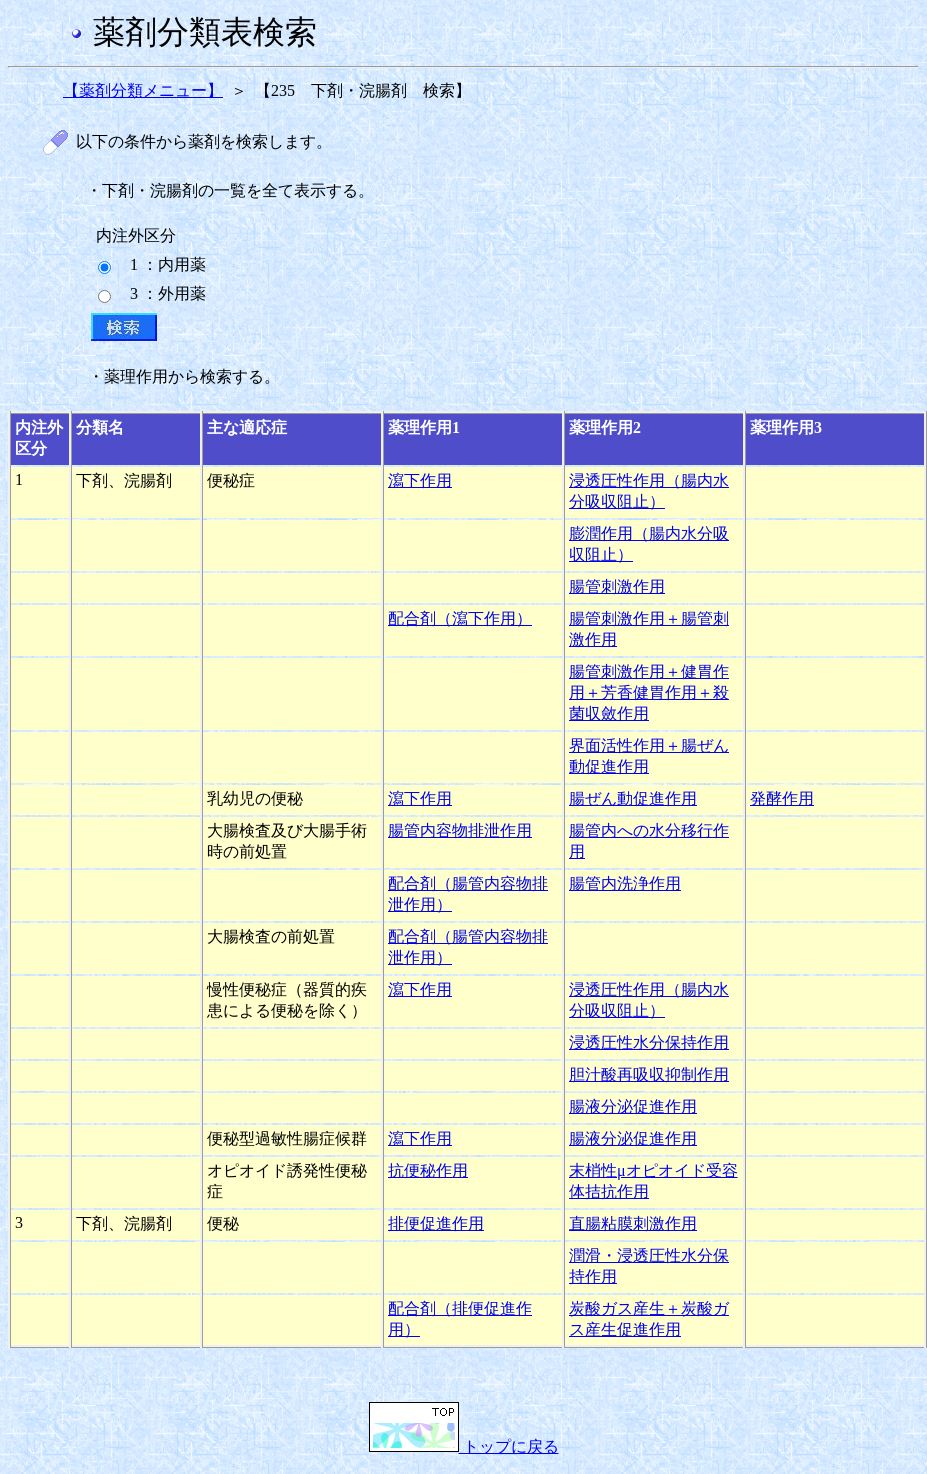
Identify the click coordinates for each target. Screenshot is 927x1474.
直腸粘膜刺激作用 (633, 1223)
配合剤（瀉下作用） (460, 618)
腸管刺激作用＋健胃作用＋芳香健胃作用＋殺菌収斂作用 (649, 692)
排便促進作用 (436, 1223)
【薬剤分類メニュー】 (143, 90)
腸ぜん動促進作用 (633, 798)
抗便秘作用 (428, 1170)
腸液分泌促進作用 (633, 1106)
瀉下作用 (420, 480)
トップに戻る (464, 1446)
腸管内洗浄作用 (625, 883)
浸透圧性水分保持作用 (649, 1042)
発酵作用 (782, 798)
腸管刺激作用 (617, 586)
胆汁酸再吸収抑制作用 (649, 1074)
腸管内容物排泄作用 (460, 830)
